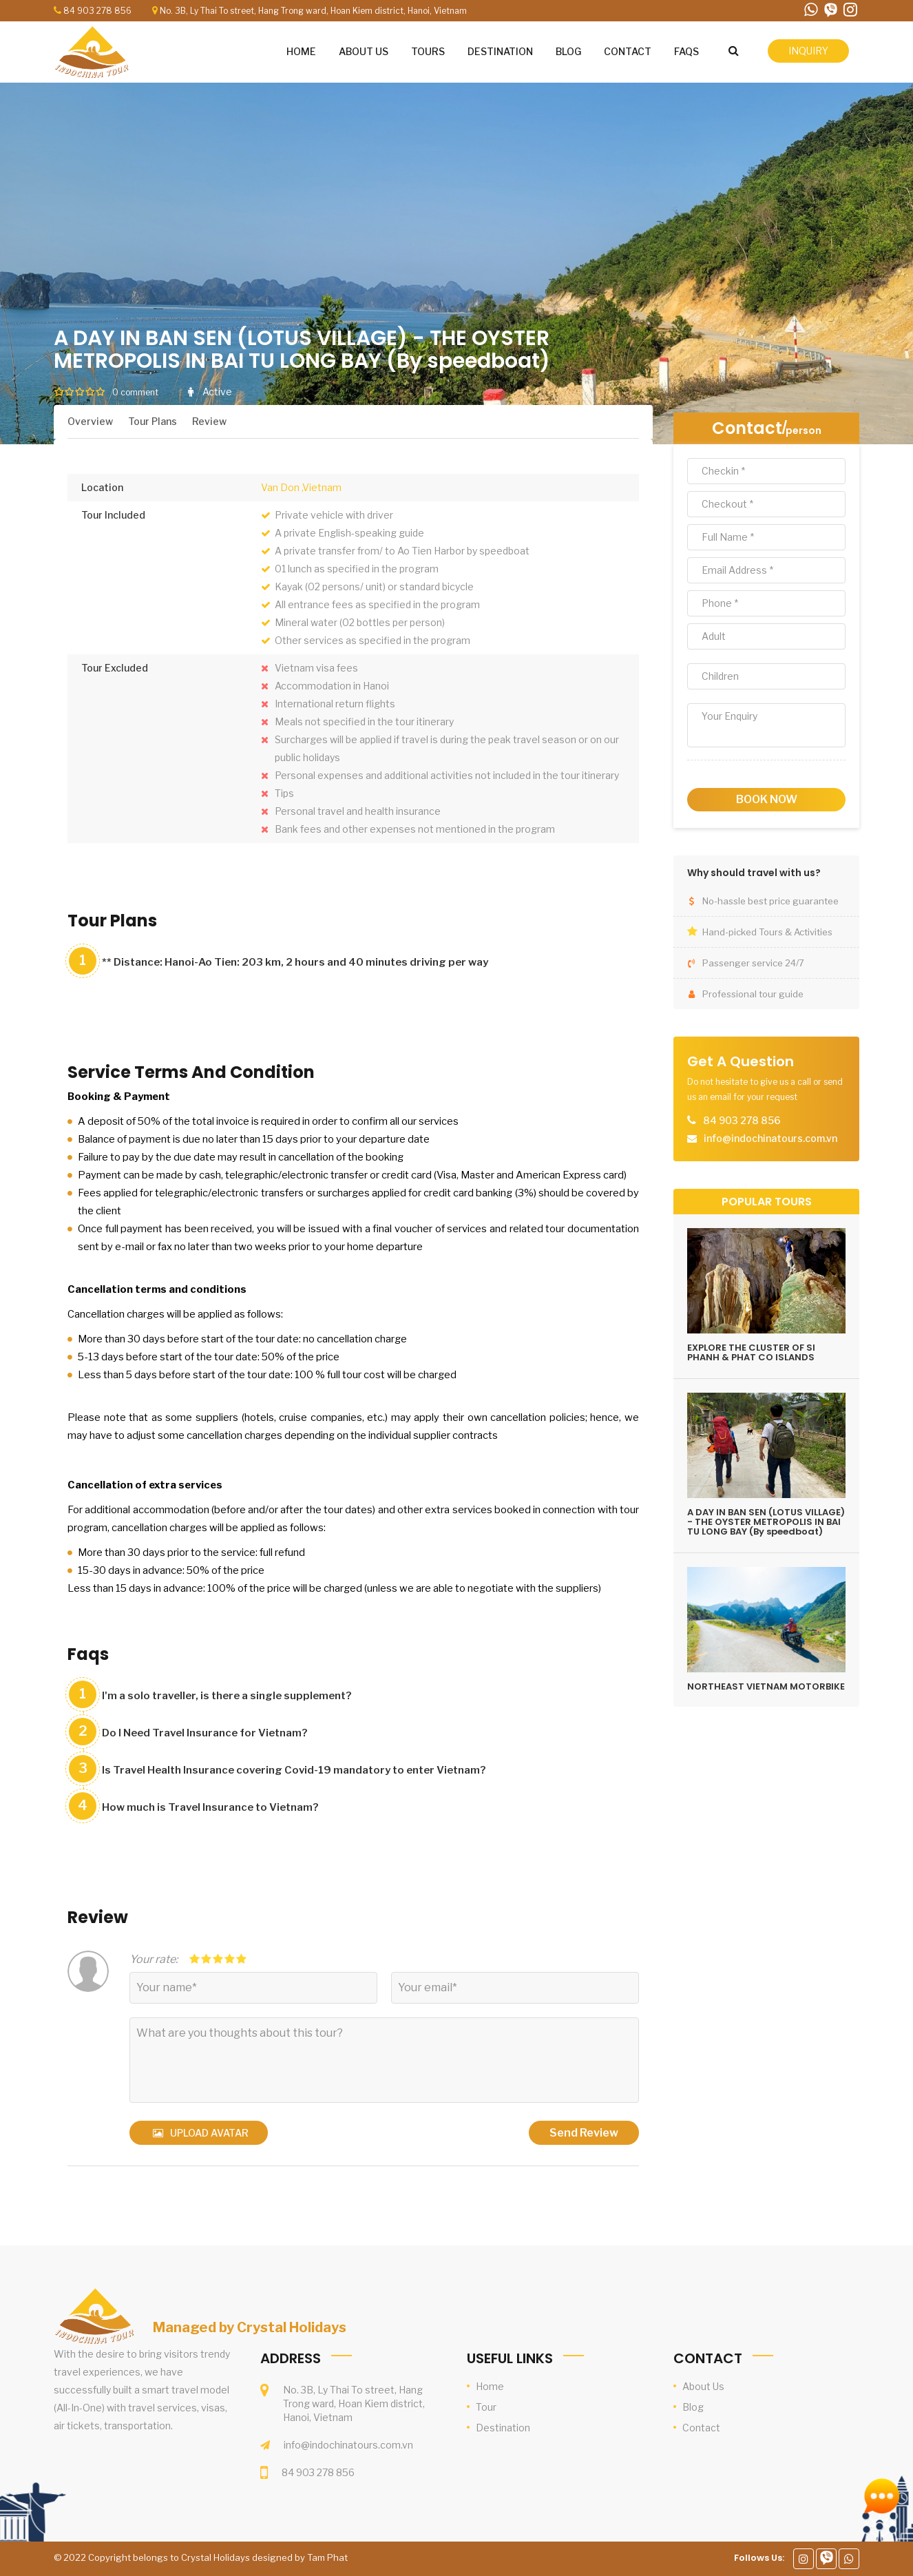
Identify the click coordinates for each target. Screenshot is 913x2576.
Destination (503, 2427)
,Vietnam (322, 487)
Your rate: (153, 1959)
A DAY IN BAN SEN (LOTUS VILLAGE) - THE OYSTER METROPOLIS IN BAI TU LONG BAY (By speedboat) (766, 1522)
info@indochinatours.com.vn (348, 2445)
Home (490, 2386)
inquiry (808, 50)
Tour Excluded (114, 668)
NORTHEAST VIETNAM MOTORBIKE (766, 1686)
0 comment (135, 392)
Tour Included (113, 515)
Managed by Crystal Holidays (249, 2327)
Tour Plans (152, 421)
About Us (703, 2386)
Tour (486, 2407)
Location (102, 487)
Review (209, 421)
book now (766, 799)
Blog (693, 2407)
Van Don (280, 487)
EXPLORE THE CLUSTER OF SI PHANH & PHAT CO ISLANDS (751, 1352)
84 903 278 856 (97, 11)
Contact (747, 428)
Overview (90, 421)
